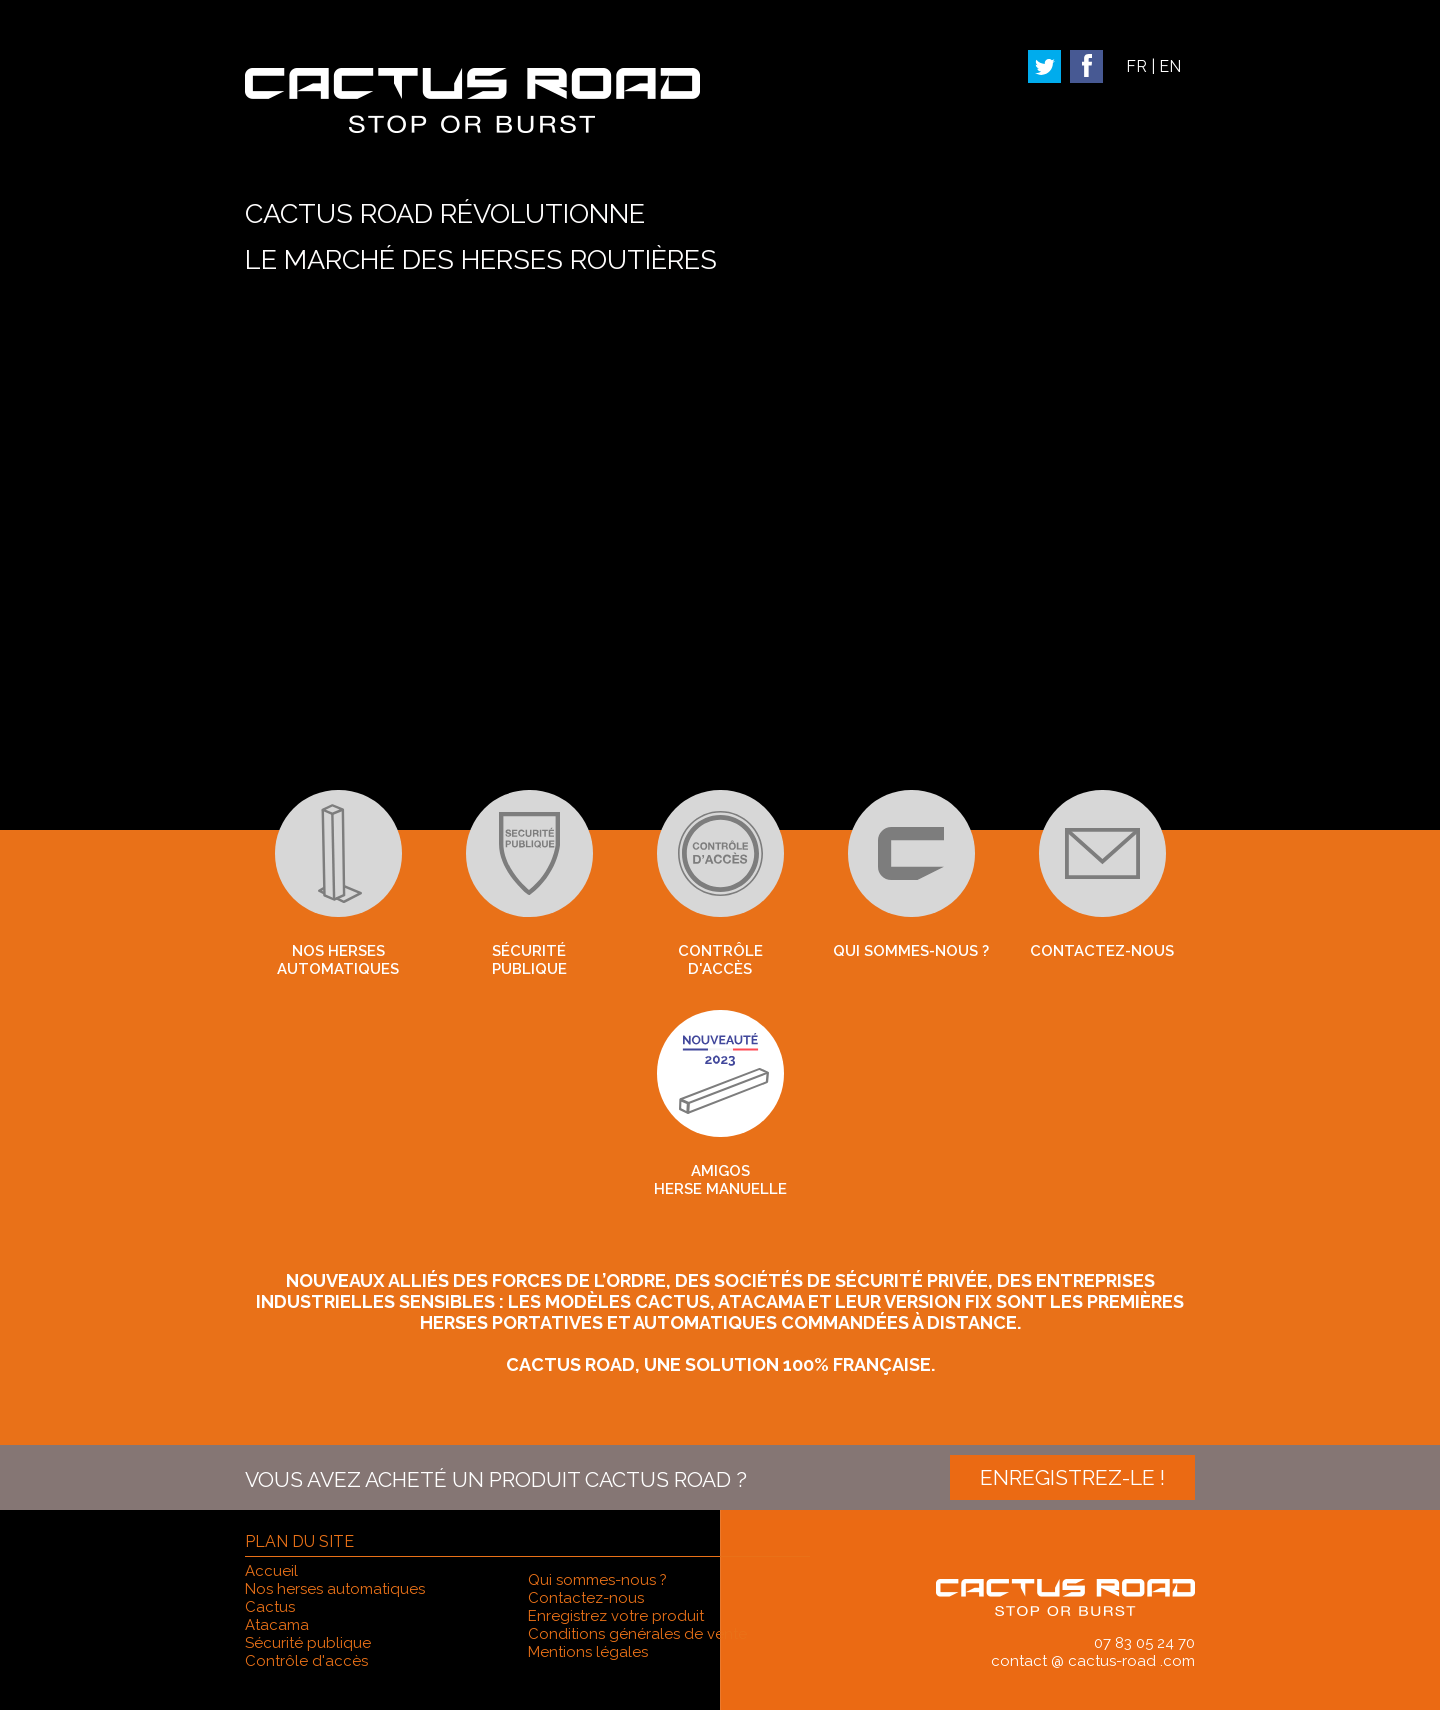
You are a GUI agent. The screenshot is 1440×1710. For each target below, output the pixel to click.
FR (1136, 66)
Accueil (271, 1571)
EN (1170, 66)
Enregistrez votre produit (616, 1616)
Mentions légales (588, 1652)
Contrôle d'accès (720, 884)
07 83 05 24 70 (1144, 1643)
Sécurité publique (308, 1643)
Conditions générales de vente (637, 1634)
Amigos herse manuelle (720, 1104)
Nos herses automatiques (338, 884)
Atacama (277, 1625)
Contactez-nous (1102, 875)
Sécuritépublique (529, 884)
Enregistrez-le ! (1072, 1477)
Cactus (270, 1607)
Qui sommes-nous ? (911, 875)
